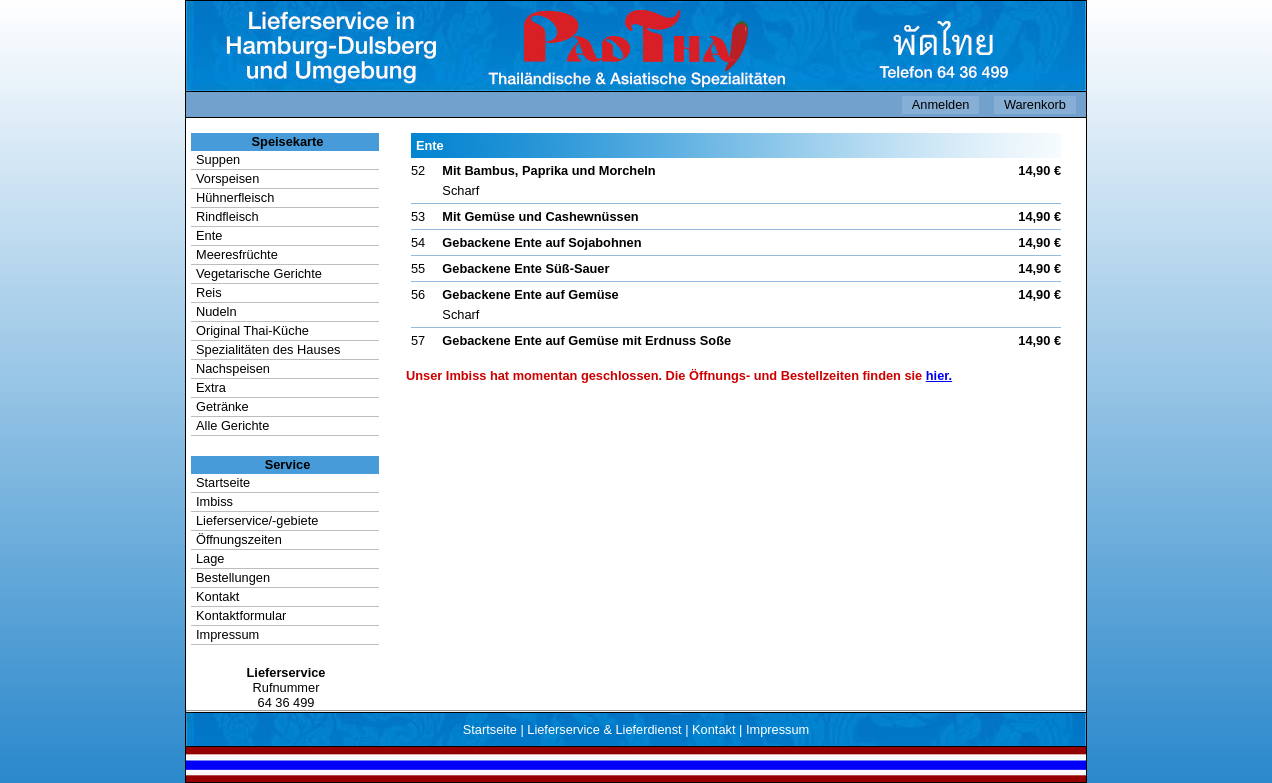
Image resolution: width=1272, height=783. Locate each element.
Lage (210, 558)
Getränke (222, 406)
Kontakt (217, 596)
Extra (211, 387)
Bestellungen (233, 577)
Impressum (227, 634)
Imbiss (214, 501)
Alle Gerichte (232, 425)
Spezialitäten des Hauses (268, 349)
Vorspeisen (227, 178)
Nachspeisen (233, 368)
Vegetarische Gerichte (259, 273)
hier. (939, 375)
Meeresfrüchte (237, 254)
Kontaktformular (241, 615)
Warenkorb (1035, 104)
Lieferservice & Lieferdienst (604, 729)
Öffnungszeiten (239, 539)
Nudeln (216, 311)
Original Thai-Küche (252, 330)
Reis (209, 292)
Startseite (223, 482)
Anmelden (941, 104)
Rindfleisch (227, 216)
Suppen (218, 159)
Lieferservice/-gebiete (257, 520)
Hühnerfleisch (235, 197)
